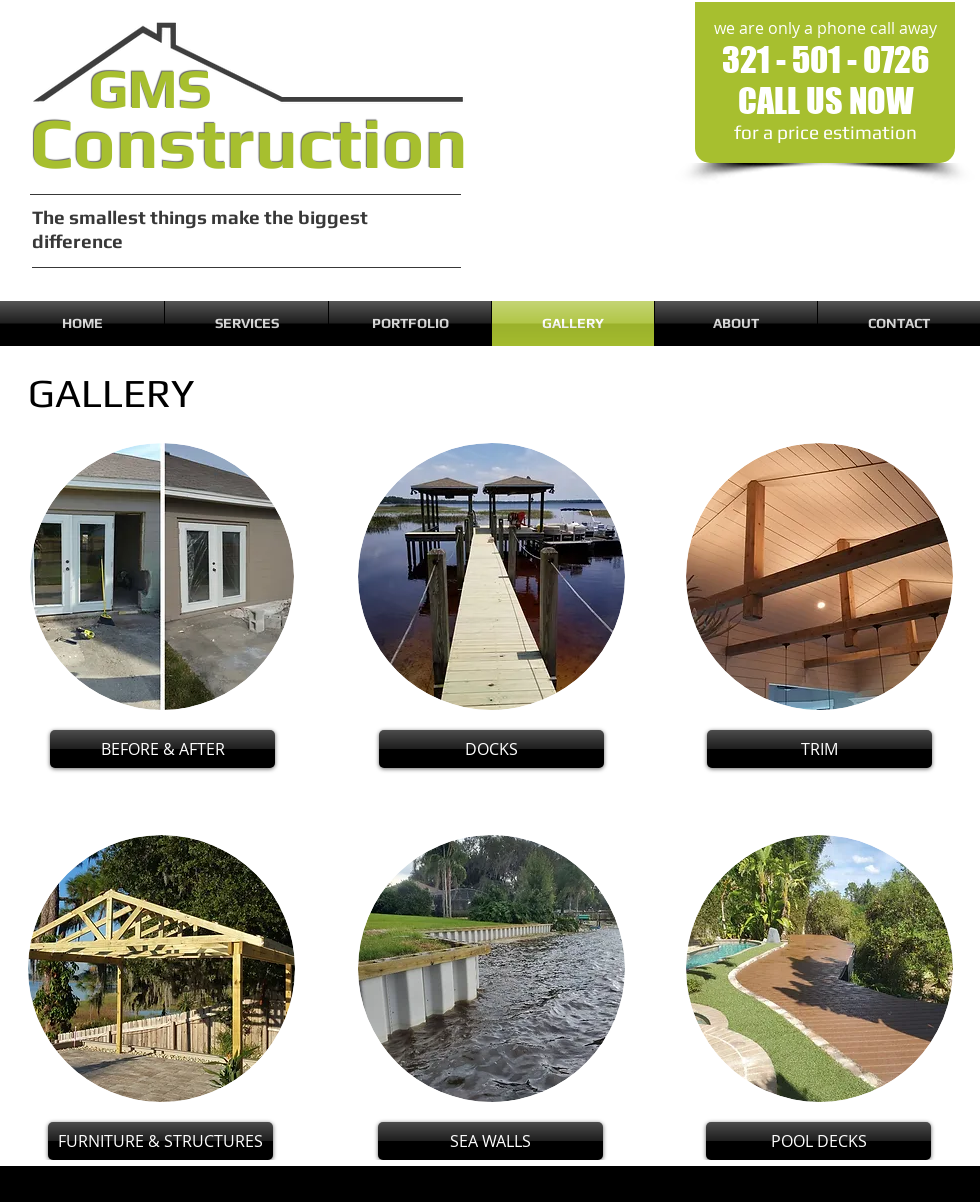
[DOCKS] (491, 749)
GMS (150, 88)
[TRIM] (819, 749)
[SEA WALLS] (490, 1141)
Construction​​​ (249, 142)
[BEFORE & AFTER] (162, 749)
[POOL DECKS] (818, 1141)
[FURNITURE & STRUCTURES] (160, 1141)
